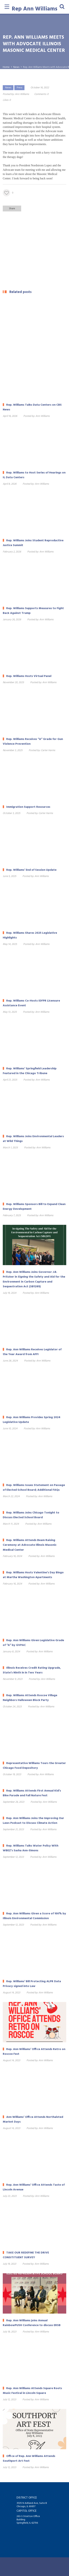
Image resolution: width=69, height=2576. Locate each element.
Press (19, 88)
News (8, 88)
